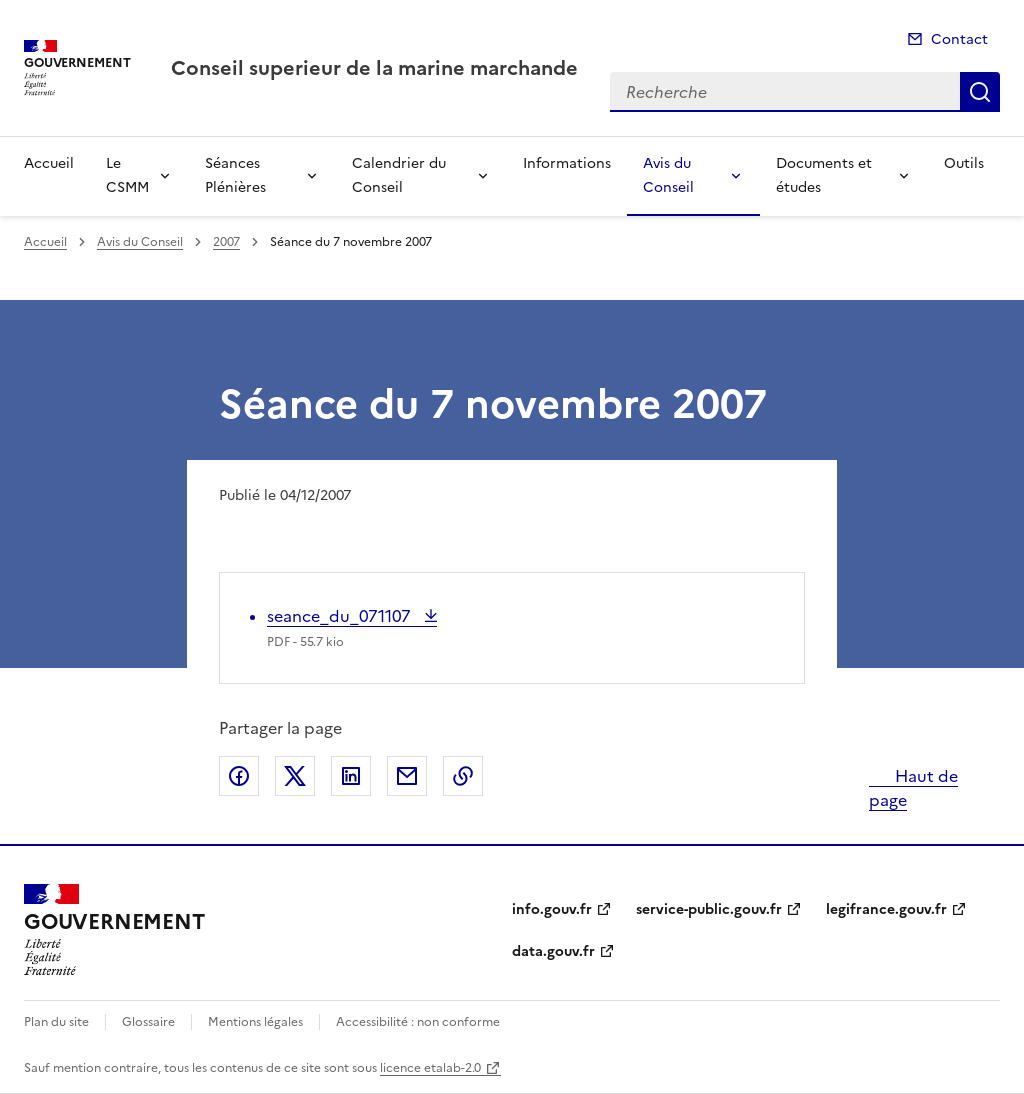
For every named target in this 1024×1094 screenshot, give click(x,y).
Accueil (49, 163)
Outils (964, 163)
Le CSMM (127, 175)
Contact (959, 39)
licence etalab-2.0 (430, 1068)
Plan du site (56, 1022)
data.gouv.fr (553, 951)
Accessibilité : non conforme (418, 1022)
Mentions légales (255, 1022)
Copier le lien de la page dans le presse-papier (463, 776)
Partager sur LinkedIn (351, 776)
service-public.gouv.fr (709, 909)
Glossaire (148, 1022)
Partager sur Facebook (239, 776)
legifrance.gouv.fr (886, 909)
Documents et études (824, 175)
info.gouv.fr (552, 909)
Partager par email (407, 776)
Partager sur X (295, 776)
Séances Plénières (235, 175)
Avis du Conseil (668, 175)
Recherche (980, 92)
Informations (567, 163)
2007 (226, 242)
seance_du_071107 (341, 616)
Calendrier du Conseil (399, 175)
